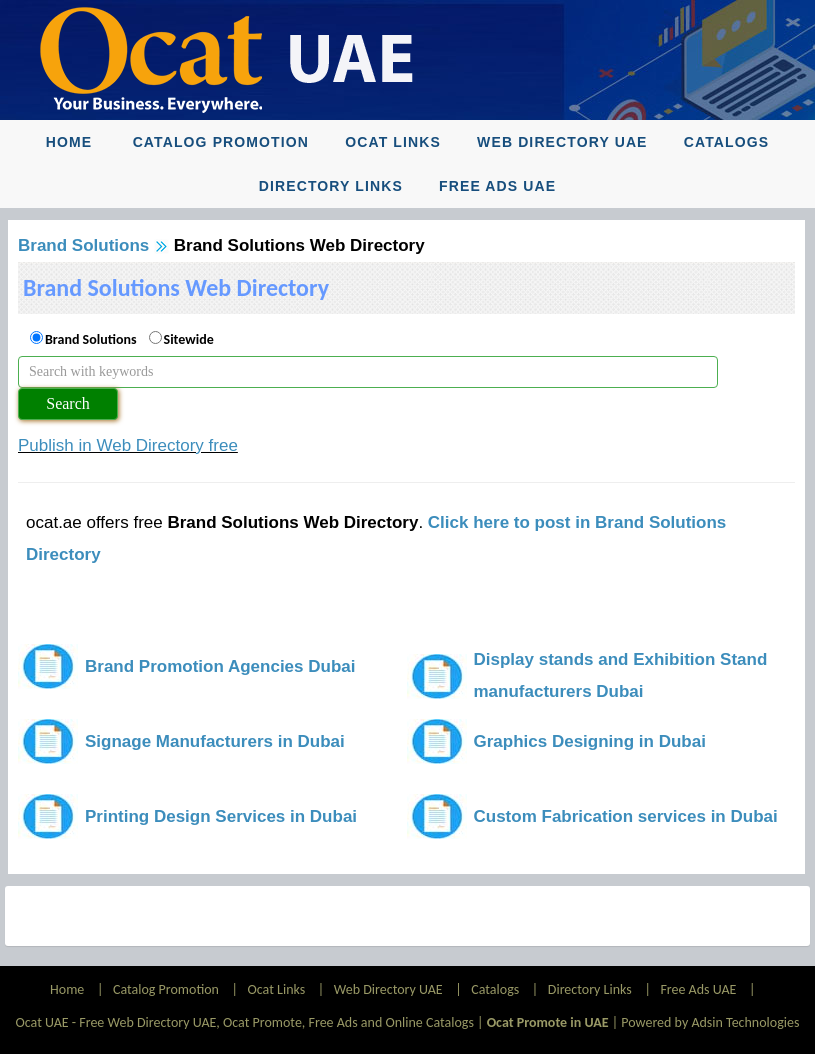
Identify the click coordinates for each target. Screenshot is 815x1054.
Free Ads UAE (497, 186)
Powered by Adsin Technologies (710, 1022)
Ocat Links (393, 142)
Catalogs (726, 142)
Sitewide (189, 339)
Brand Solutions (83, 245)
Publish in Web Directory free (128, 445)
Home (69, 142)
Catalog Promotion (221, 142)
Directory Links (331, 186)
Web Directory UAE (562, 142)
